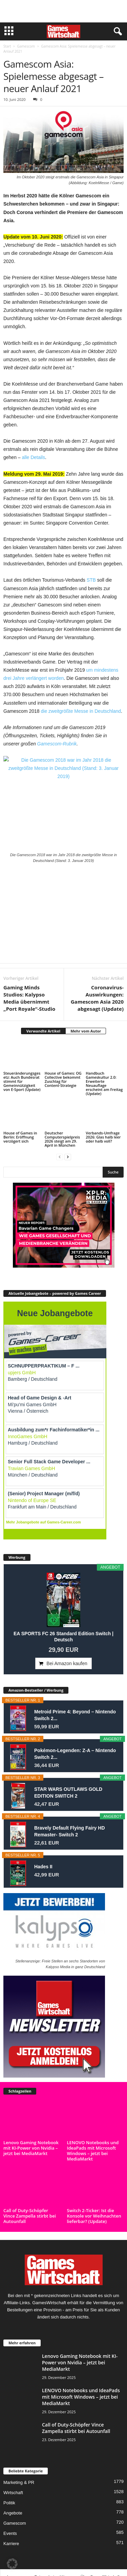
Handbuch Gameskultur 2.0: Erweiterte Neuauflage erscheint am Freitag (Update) (104, 1083)
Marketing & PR (18, 2482)
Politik (9, 2502)
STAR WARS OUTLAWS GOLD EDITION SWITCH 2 (68, 1792)
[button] (12, 2564)
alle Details (33, 457)
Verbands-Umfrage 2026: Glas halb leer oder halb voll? (103, 1137)
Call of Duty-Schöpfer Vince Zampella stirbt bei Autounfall (29, 2215)
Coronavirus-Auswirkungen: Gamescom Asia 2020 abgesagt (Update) (97, 998)
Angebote (12, 2513)
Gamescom (26, 46)
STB (91, 580)
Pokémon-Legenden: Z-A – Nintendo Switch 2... (75, 1754)
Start (7, 46)
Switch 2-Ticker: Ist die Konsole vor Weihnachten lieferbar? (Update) (94, 2215)
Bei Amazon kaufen (66, 1663)
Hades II (43, 1866)
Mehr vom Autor (85, 1031)
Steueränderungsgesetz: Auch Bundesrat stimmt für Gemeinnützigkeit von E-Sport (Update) (22, 1081)
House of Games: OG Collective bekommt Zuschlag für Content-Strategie (63, 1079)
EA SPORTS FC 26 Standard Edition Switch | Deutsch (63, 1636)
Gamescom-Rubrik (57, 743)
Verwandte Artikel (43, 1031)
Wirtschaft (13, 2492)
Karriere (11, 2543)
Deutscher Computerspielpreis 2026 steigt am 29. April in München (62, 1139)
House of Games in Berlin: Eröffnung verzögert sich (20, 1137)
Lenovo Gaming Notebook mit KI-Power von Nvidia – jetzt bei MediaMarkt (31, 2147)
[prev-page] (59, 1156)
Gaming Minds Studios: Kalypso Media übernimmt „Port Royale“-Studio (29, 998)
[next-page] (67, 1156)
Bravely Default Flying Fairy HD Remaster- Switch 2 (69, 1831)
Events (10, 2533)
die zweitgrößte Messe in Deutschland (81, 711)
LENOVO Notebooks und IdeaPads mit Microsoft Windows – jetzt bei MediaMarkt (93, 2150)
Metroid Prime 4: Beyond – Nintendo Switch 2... (75, 1715)
